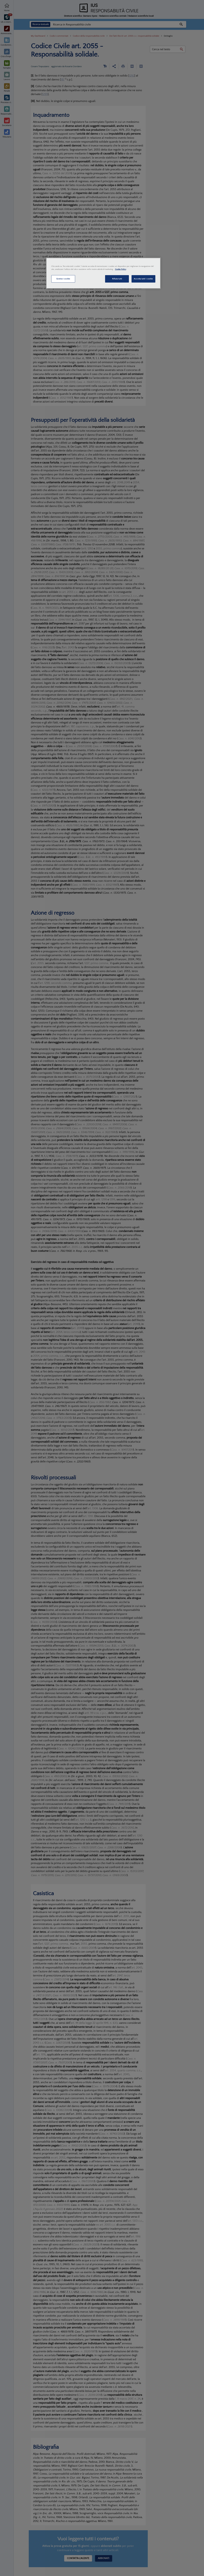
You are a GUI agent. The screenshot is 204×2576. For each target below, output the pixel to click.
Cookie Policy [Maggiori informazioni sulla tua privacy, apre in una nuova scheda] (120, 269)
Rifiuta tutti (117, 279)
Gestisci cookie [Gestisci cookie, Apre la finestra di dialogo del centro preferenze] (63, 279)
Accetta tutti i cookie (143, 279)
